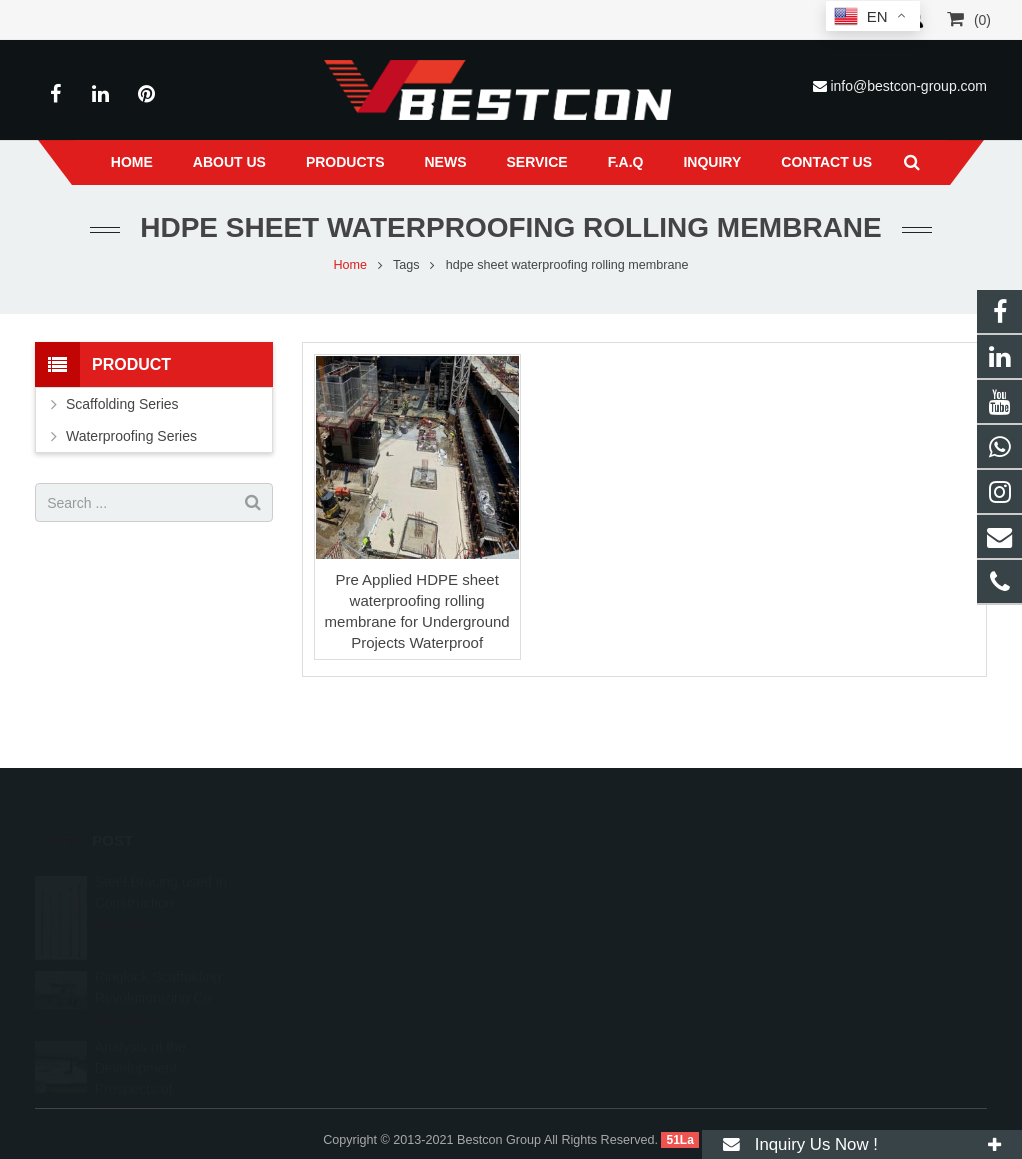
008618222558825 (599, 882)
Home (350, 265)
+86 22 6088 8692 (597, 911)
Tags (406, 265)
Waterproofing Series (131, 436)
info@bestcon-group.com (908, 86)
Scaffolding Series (122, 404)
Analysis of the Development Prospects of (140, 1045)
